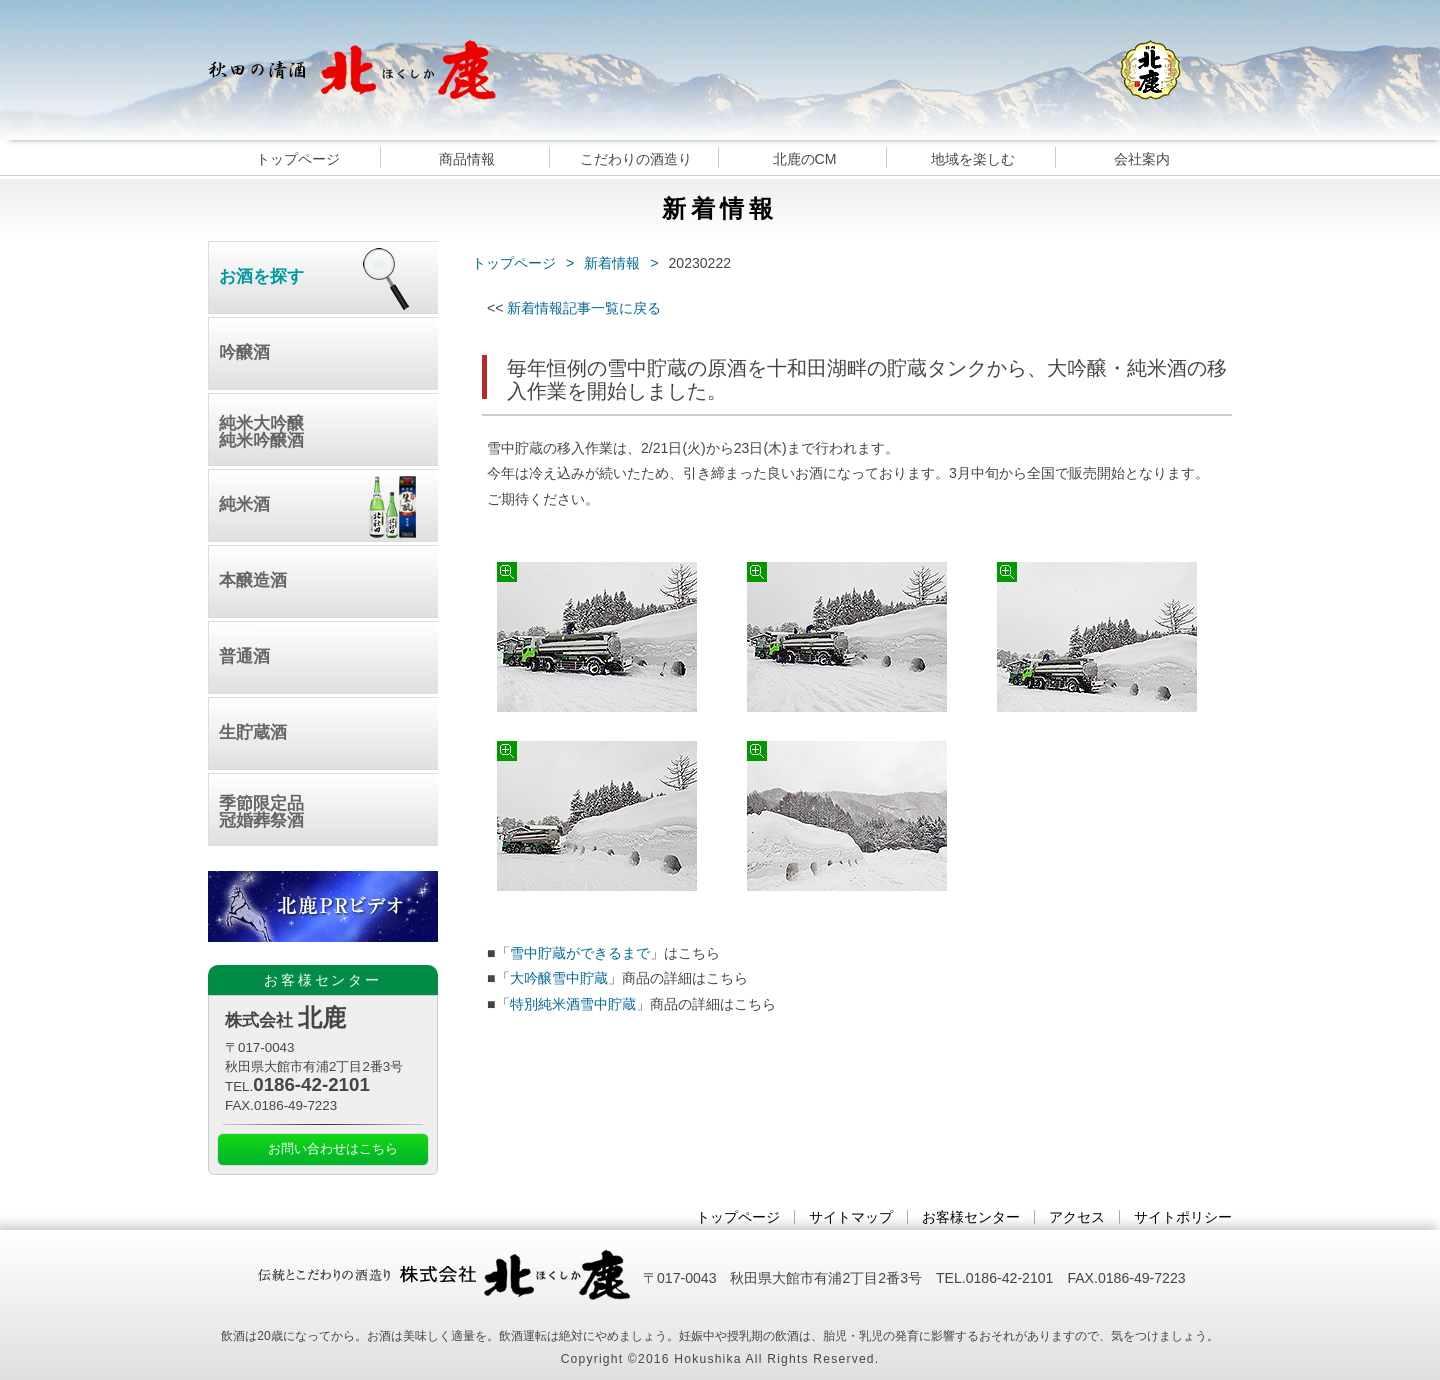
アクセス (1077, 1217)
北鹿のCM (805, 159)
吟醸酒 (244, 352)
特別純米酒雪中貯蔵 (573, 1004)
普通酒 (244, 656)
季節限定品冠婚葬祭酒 (261, 812)
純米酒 (244, 504)
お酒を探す (261, 276)
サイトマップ (851, 1217)
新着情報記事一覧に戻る (584, 308)
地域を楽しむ (973, 159)
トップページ (298, 159)
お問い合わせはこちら (333, 1149)
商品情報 (467, 159)
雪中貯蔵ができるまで (580, 953)
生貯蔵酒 (253, 732)
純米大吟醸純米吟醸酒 (261, 432)
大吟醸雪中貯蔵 (559, 978)
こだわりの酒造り (636, 159)
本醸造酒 (253, 580)
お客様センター (971, 1217)
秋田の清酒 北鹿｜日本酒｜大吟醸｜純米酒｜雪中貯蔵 (352, 70)
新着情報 (612, 263)
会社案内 (1142, 159)
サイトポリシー (1183, 1217)
